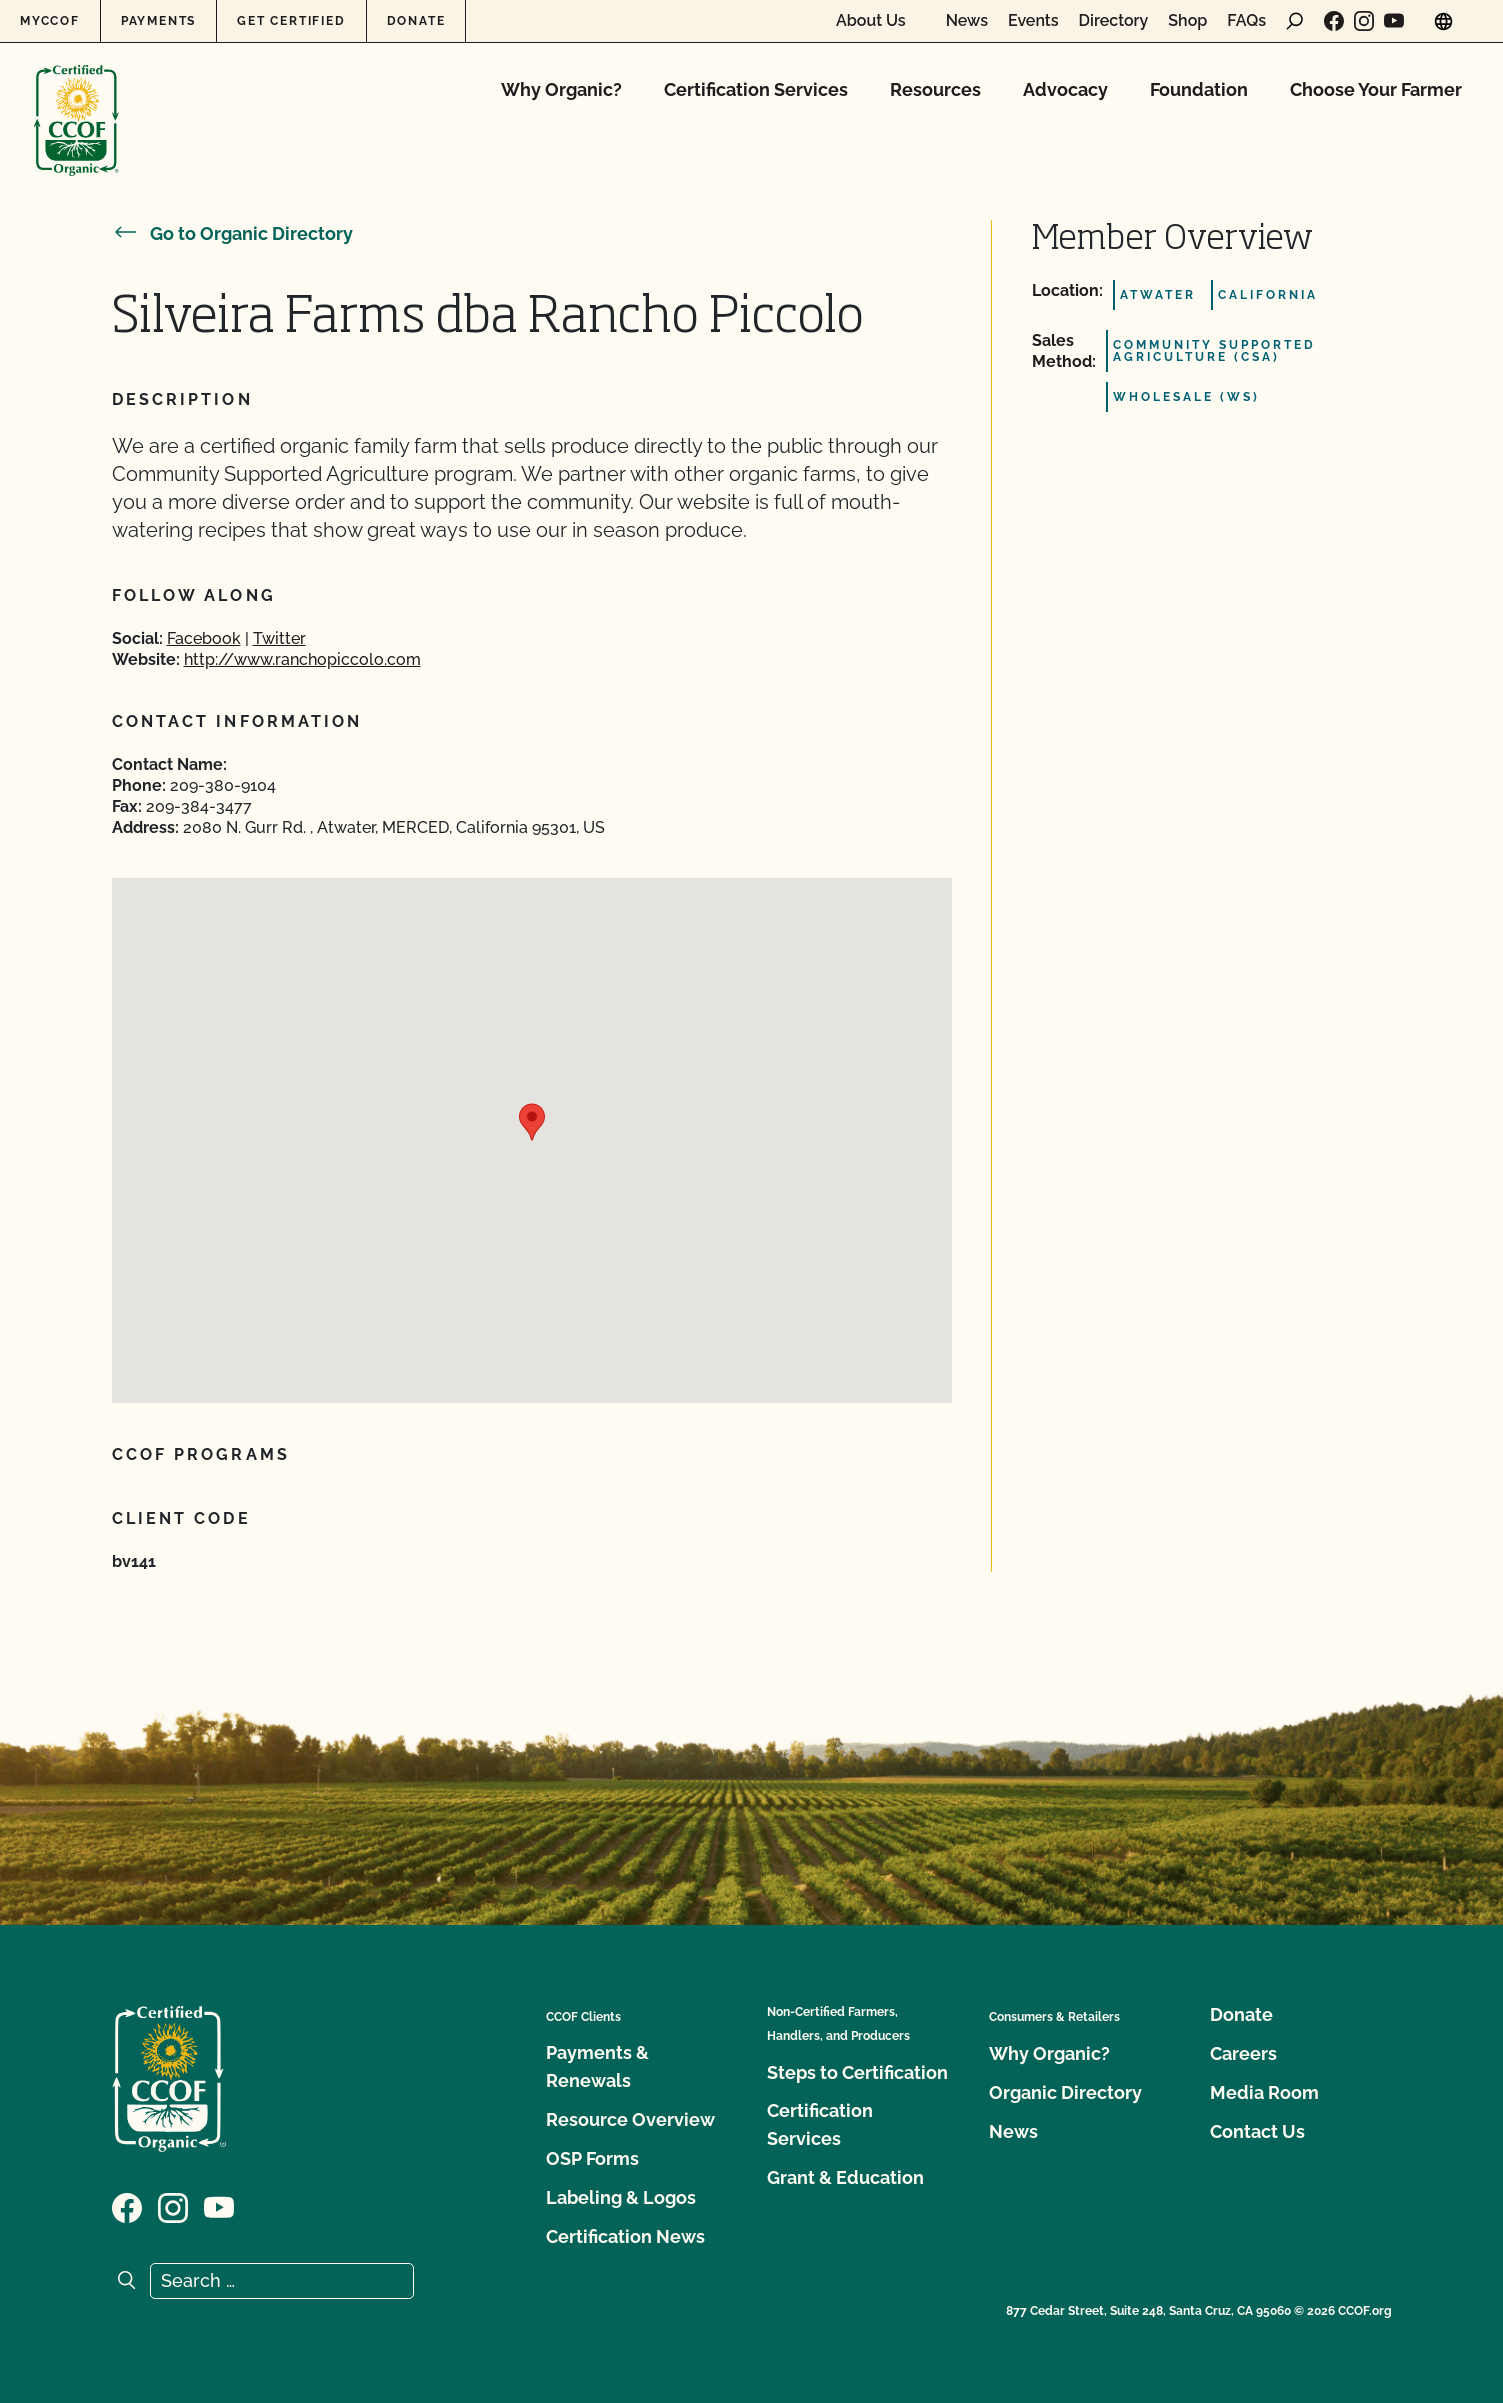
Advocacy (1065, 89)
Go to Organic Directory (232, 233)
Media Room (1264, 2092)
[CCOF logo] (76, 99)
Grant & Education (845, 2177)
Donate (416, 21)
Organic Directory (1065, 2092)
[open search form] (1295, 21)
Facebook (204, 638)
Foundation (1199, 89)
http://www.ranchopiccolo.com (302, 659)
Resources (935, 89)
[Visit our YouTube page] (1394, 21)
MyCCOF (50, 21)
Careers (1243, 2053)
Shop (1187, 21)
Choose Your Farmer (1376, 89)
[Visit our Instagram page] (1364, 21)
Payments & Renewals (597, 2066)
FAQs (1246, 21)
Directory (1114, 21)
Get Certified (291, 21)
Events (1033, 21)
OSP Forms (592, 2158)
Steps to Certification (857, 2072)
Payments (158, 21)
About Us (871, 21)
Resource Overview (630, 2119)
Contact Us (1257, 2131)
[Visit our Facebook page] (1334, 21)
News (967, 21)
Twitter (279, 638)
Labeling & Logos (621, 2197)
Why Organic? (561, 89)
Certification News (625, 2236)
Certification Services (756, 89)
